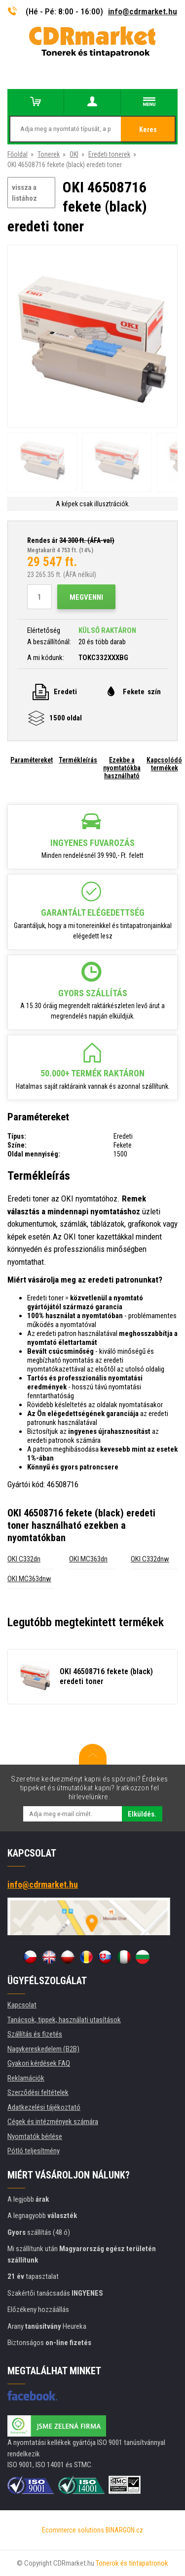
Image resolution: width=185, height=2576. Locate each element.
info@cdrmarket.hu (142, 11)
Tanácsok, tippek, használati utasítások (64, 2019)
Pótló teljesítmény (33, 2150)
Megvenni (86, 597)
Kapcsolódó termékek (164, 764)
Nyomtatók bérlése (34, 2136)
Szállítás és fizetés (34, 2034)
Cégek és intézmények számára (52, 2121)
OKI (74, 154)
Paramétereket (31, 760)
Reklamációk (25, 2078)
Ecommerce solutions (73, 2530)
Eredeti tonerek (109, 154)
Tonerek (48, 154)
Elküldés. (142, 1814)
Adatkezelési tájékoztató (43, 2107)
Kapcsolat (22, 2004)
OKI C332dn (23, 1558)
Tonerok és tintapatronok (132, 2563)
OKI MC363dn (88, 1558)
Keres (148, 129)
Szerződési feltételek (38, 2092)
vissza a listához (24, 193)
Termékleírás (78, 760)
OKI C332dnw (150, 1558)
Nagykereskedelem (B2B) (43, 2048)
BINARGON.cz (124, 2530)
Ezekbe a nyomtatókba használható (122, 768)
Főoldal (17, 154)
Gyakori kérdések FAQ (38, 2063)
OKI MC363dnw (29, 1578)
